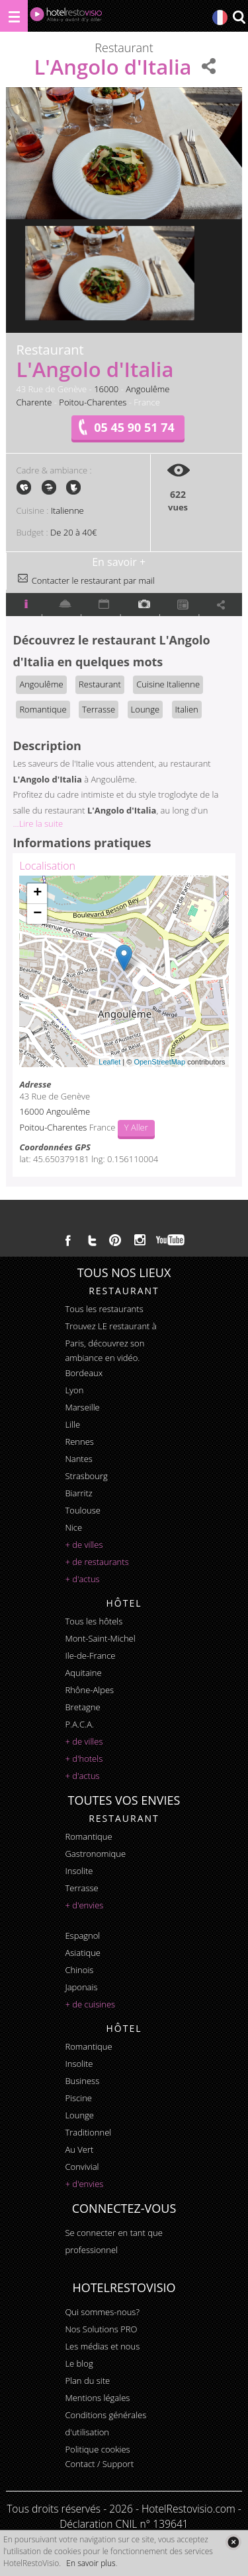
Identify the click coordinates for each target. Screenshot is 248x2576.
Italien (186, 709)
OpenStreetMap (159, 1062)
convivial (82, 2167)
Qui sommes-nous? (102, 2312)
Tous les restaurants (104, 1309)
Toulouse (83, 1510)
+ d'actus (82, 1579)
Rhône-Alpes (89, 1690)
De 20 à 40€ (73, 532)
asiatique (83, 1953)
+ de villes (84, 1544)
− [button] (37, 914)
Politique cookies (97, 2449)
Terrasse (98, 709)
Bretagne (82, 1707)
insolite (79, 1871)
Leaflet (109, 1062)
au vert (79, 2149)
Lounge (145, 709)
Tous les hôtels (93, 1621)
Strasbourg (86, 1476)
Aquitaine (83, 1673)
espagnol (82, 1935)
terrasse (81, 1888)
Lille (72, 1424)
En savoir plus (90, 2563)
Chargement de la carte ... (122, 971)
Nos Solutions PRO (101, 2329)
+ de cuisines (90, 2004)
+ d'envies (84, 1905)
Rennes (79, 1441)
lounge (79, 2115)
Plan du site (87, 2380)
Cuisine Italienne (168, 684)
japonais (81, 1987)
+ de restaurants (96, 1562)
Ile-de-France (90, 1655)
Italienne (67, 510)
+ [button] (37, 893)
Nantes (78, 1459)
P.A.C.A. (79, 1724)
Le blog (79, 2363)
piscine (78, 2098)
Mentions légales (97, 2398)
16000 (106, 389)
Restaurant (100, 684)
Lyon (74, 1390)
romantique (88, 1836)
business (82, 2081)
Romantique (42, 709)
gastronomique (95, 1854)
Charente (34, 402)
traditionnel (88, 2132)
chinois (79, 1970)
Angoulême (147, 389)
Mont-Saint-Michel (100, 1638)
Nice (73, 1527)
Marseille (82, 1407)
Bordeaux (84, 1373)
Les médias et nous (102, 2346)
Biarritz (78, 1493)
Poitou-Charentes (92, 402)
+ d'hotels (84, 1758)
